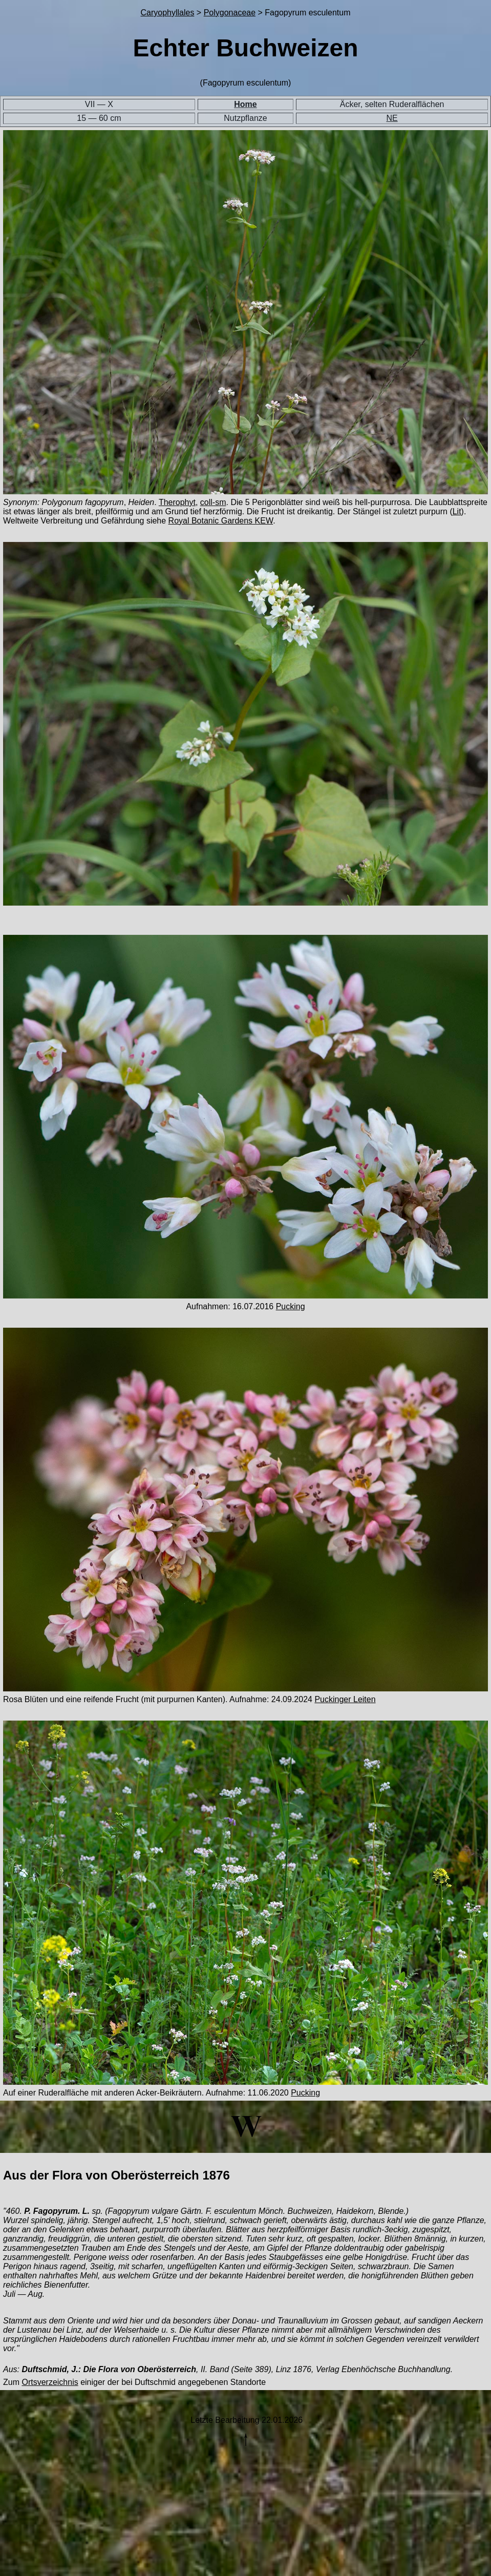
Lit (457, 511)
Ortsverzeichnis (50, 2382)
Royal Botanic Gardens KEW (220, 520)
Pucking (290, 1306)
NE (391, 118)
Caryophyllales (167, 12)
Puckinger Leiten (344, 1699)
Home (245, 104)
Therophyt (177, 502)
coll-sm (213, 502)
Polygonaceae (229, 12)
